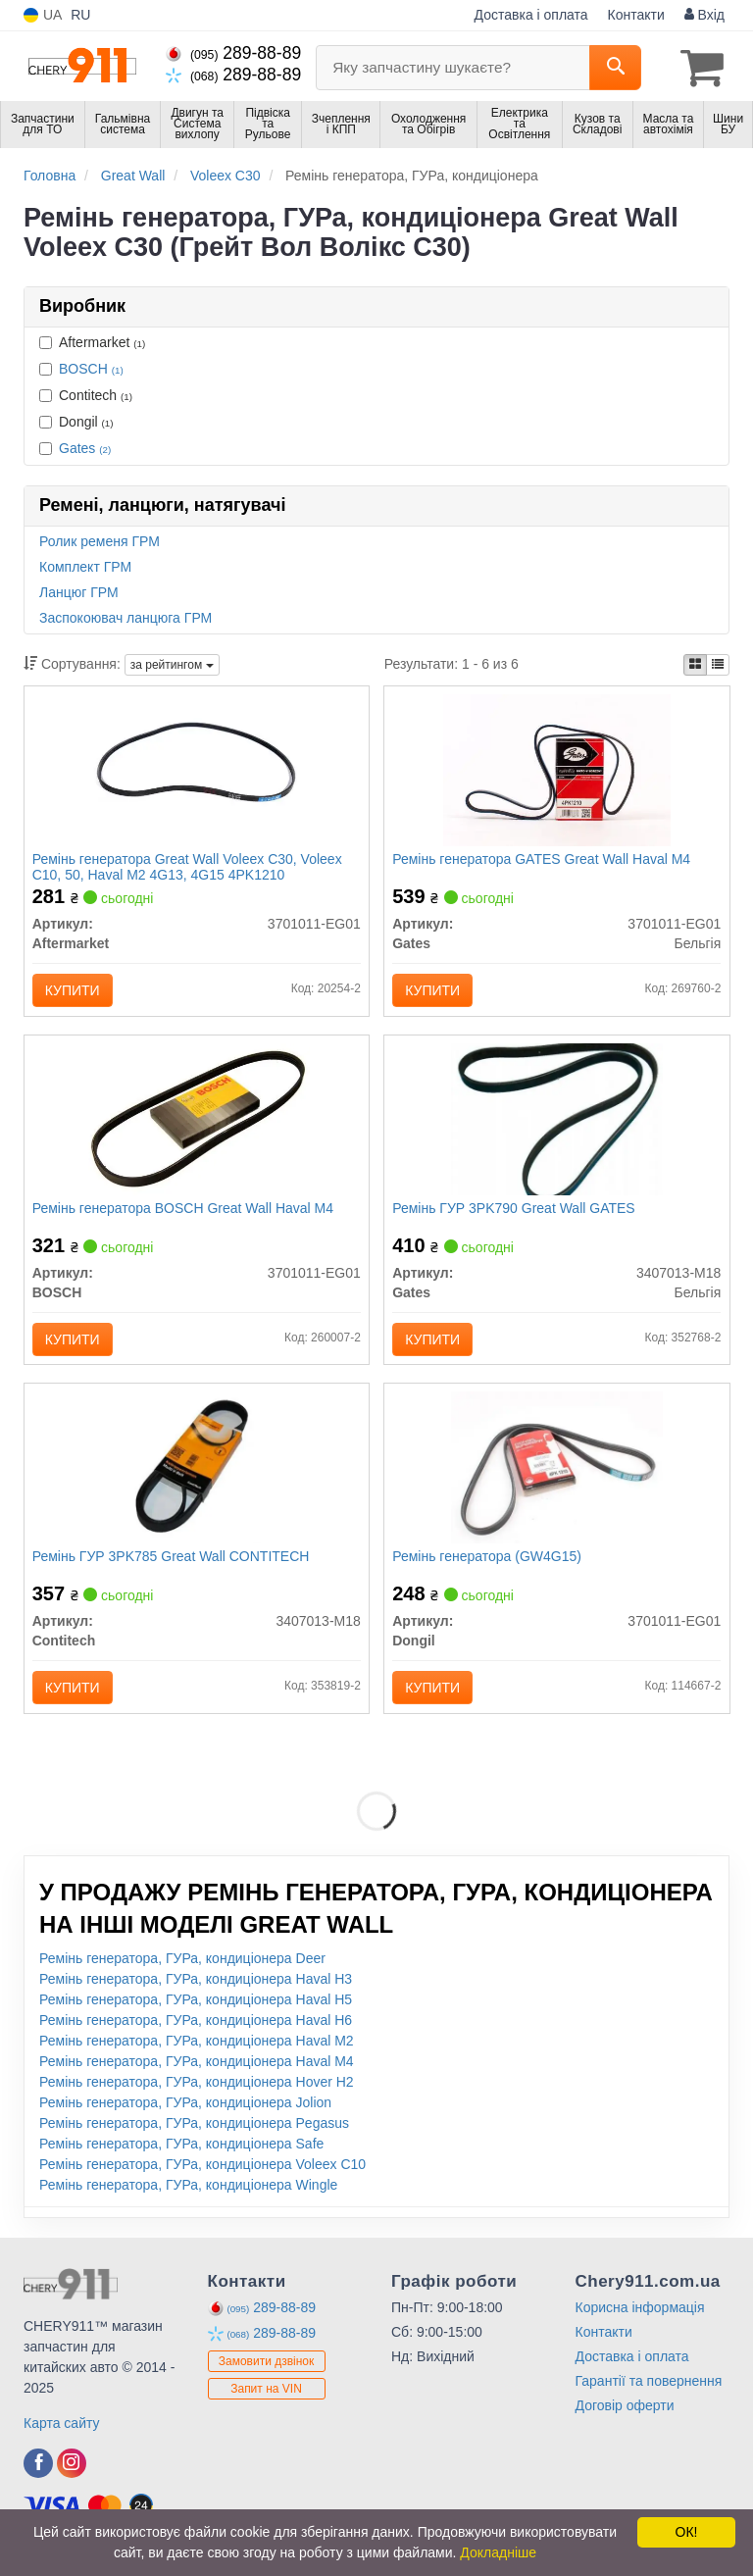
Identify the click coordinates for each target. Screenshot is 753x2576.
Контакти (636, 15)
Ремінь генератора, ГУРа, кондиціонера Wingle (188, 2199)
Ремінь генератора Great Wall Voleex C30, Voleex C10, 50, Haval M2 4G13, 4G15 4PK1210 (189, 867)
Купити (74, 991)
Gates (85, 447)
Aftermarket (92, 341)
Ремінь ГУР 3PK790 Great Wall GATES (515, 1214)
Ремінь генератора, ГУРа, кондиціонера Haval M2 (196, 2055)
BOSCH (91, 368)
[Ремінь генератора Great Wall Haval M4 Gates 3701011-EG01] (557, 770)
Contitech (85, 394)
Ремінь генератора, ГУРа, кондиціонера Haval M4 (196, 2076)
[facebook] (38, 2478)
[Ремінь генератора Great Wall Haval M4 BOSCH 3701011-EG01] (196, 1124)
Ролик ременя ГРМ (99, 540)
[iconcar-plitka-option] (695, 664)
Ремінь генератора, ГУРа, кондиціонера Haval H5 (195, 2014)
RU (80, 15)
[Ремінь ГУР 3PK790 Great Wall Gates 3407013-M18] (557, 1124)
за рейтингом (172, 664)
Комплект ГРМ (85, 566)
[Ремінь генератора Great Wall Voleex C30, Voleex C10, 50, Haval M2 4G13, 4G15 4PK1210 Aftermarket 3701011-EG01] (196, 770)
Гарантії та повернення (649, 2395)
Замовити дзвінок (267, 2377)
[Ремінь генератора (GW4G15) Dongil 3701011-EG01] (557, 1478)
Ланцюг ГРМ (79, 591)
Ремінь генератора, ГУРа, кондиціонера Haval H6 (195, 2035)
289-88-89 (233, 53)
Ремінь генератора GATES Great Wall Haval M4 (543, 860)
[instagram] (71, 2478)
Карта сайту (62, 2438)
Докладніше (498, 2552)
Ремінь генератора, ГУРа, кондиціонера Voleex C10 (202, 2179)
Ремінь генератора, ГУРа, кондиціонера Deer (182, 1973)
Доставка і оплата (531, 15)
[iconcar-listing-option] (717, 664)
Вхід (704, 15)
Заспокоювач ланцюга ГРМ (125, 617)
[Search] (615, 67)
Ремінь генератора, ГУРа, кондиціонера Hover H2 (196, 2096)
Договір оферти (625, 2420)
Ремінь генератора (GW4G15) (488, 1568)
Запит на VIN (266, 2404)
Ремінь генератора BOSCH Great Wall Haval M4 (184, 1214)
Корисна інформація (640, 2322)
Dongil (76, 421)
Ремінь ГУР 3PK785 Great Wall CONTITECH (173, 1568)
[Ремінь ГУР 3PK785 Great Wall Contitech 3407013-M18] (197, 1478)
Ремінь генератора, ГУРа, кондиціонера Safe (181, 2158)
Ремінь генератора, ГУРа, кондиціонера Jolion (185, 2117)
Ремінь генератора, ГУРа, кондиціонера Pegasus (194, 2138)
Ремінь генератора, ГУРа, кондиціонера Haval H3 (195, 1993)
